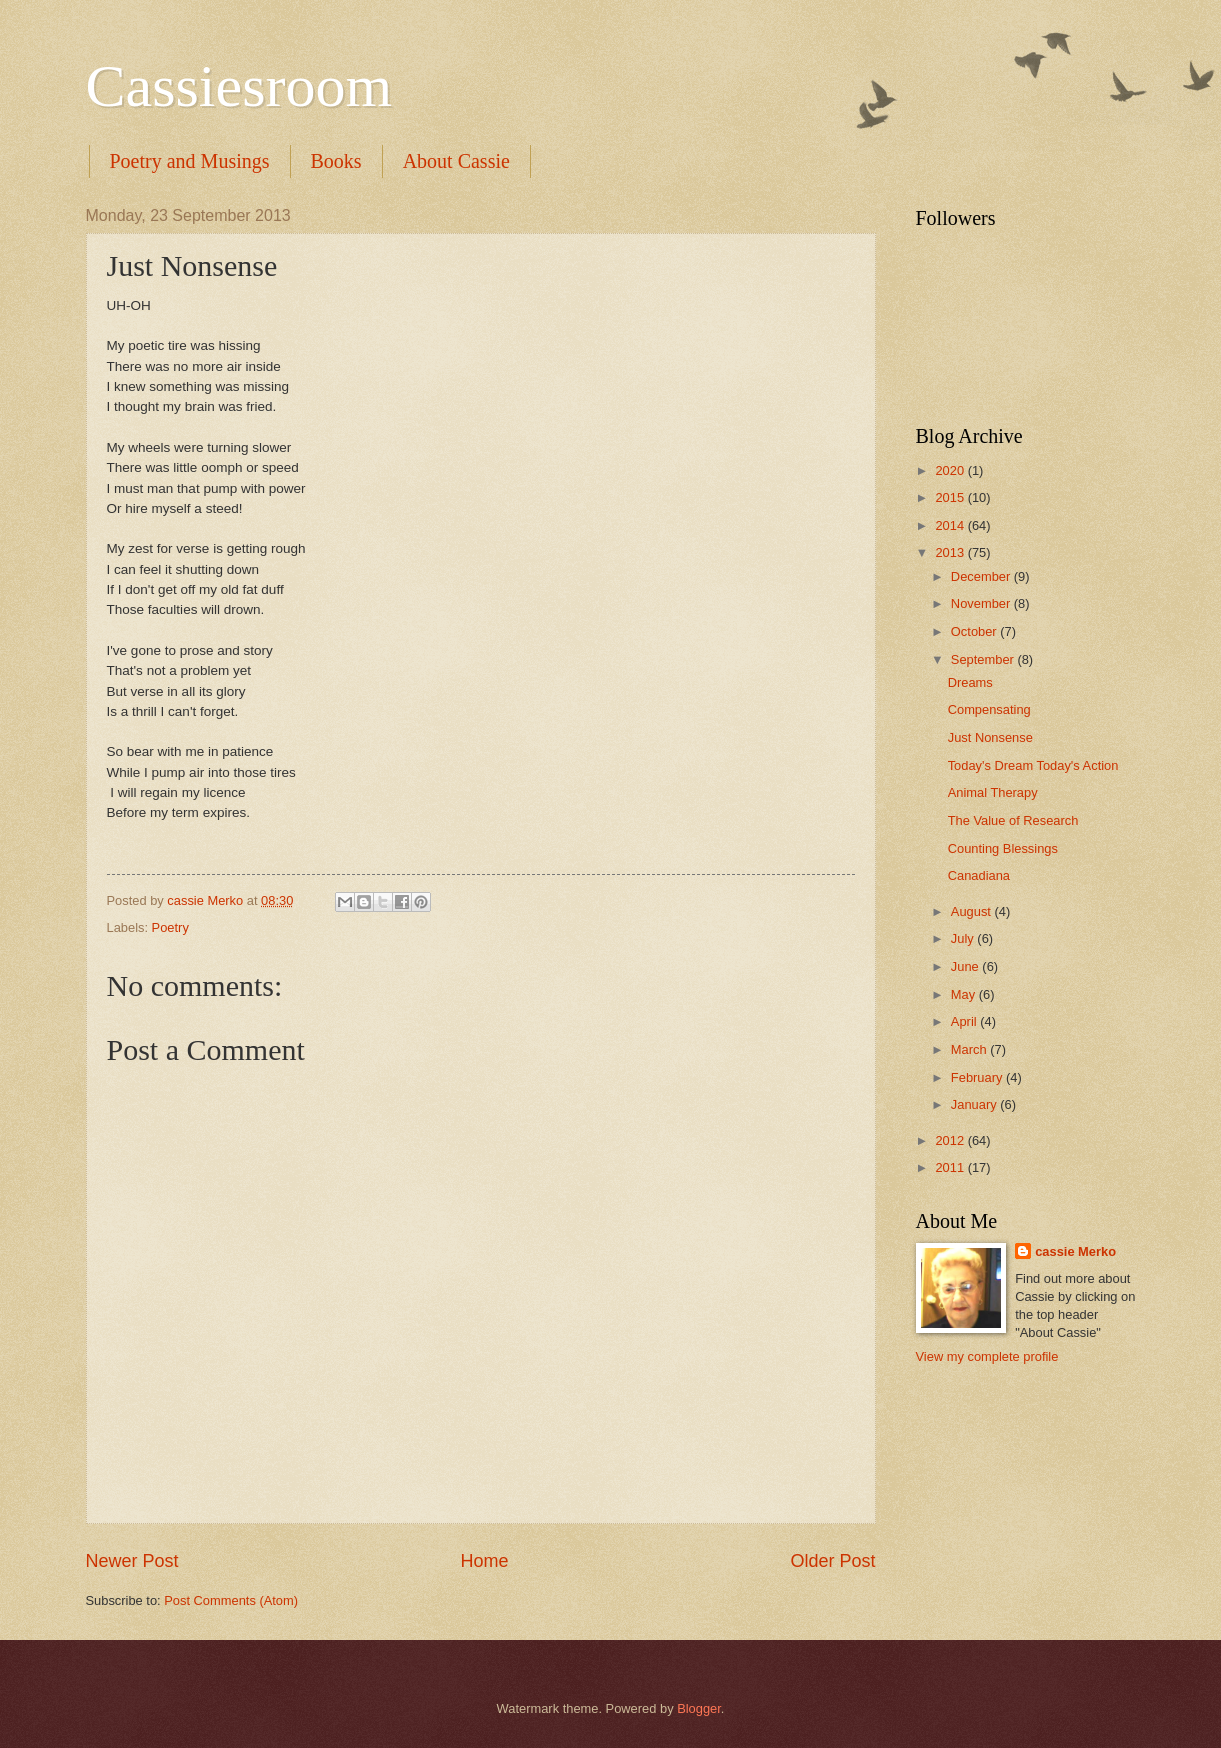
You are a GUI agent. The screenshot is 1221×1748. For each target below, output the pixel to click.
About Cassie (456, 161)
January (975, 1104)
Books (336, 161)
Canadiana (979, 875)
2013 (951, 552)
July (964, 938)
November (982, 603)
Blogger (699, 1708)
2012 (951, 1140)
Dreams (970, 682)
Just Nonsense (990, 737)
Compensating (989, 709)
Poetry (170, 927)
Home (484, 1561)
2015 (951, 497)
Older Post (832, 1561)
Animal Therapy (993, 792)
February (978, 1077)
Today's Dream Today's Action (1033, 765)
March (970, 1049)
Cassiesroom (239, 86)
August (973, 911)
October (975, 631)
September (984, 659)
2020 (951, 470)
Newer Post (132, 1561)
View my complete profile (987, 1356)
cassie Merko (1075, 1251)
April (965, 1021)
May (965, 994)
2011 (951, 1167)
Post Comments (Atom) (231, 1600)
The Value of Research (1013, 820)
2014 (951, 525)
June (967, 966)
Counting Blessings (1003, 848)
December (982, 576)
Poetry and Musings (190, 161)
